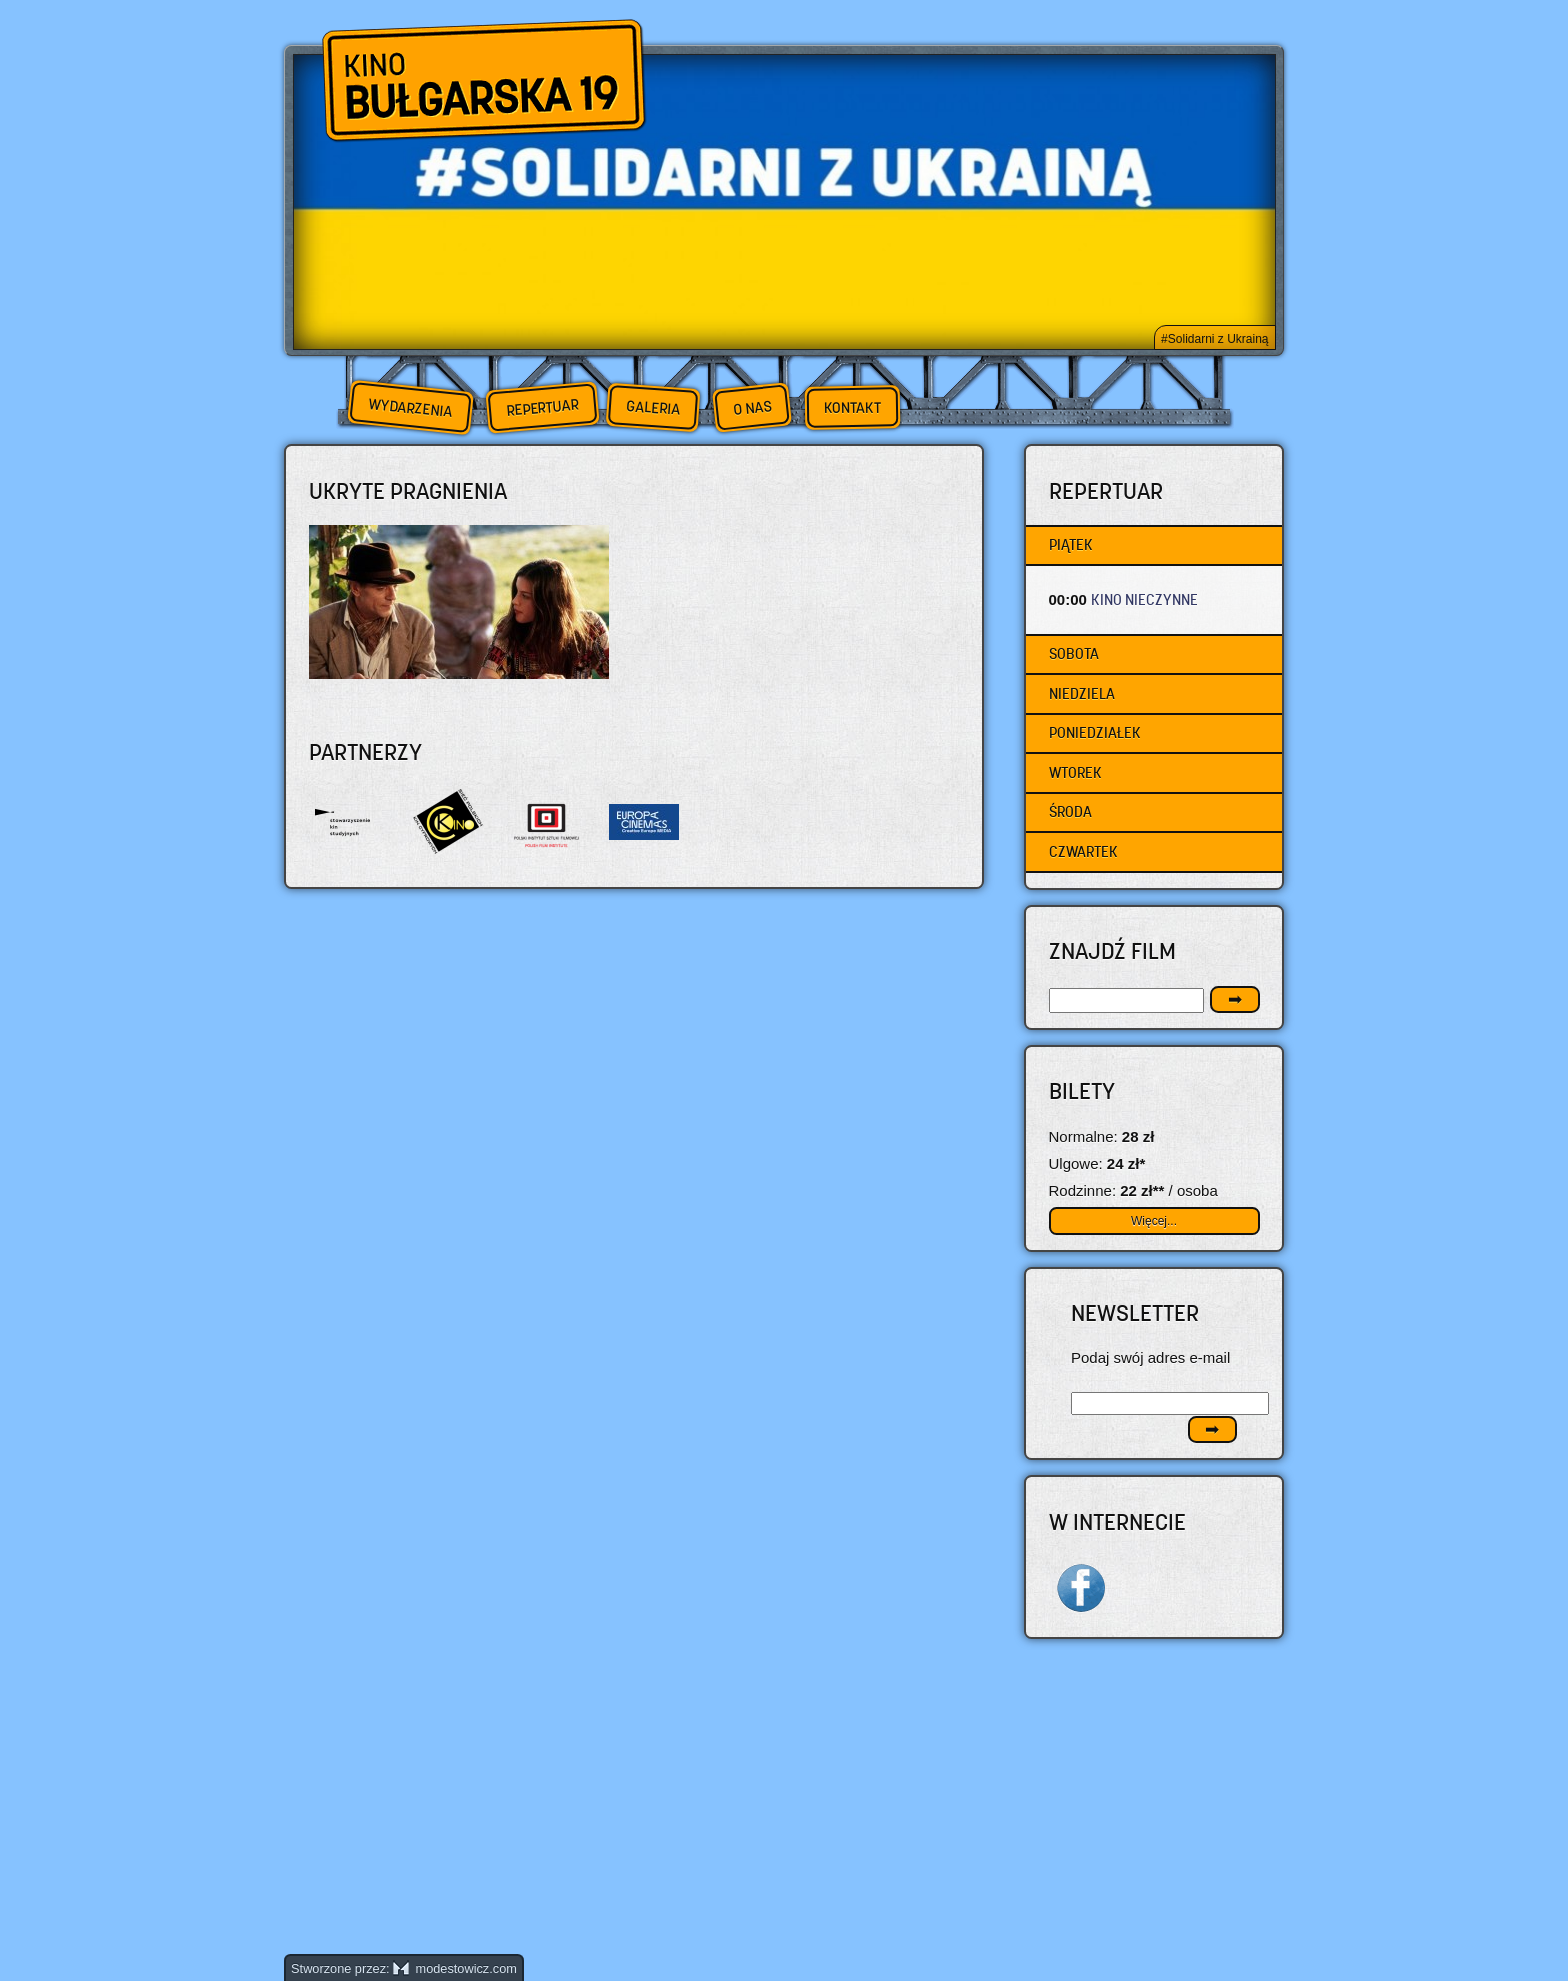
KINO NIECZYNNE (1144, 599)
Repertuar (542, 407)
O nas (752, 407)
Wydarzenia (410, 408)
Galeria (652, 407)
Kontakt (852, 408)
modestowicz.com (455, 1968)
